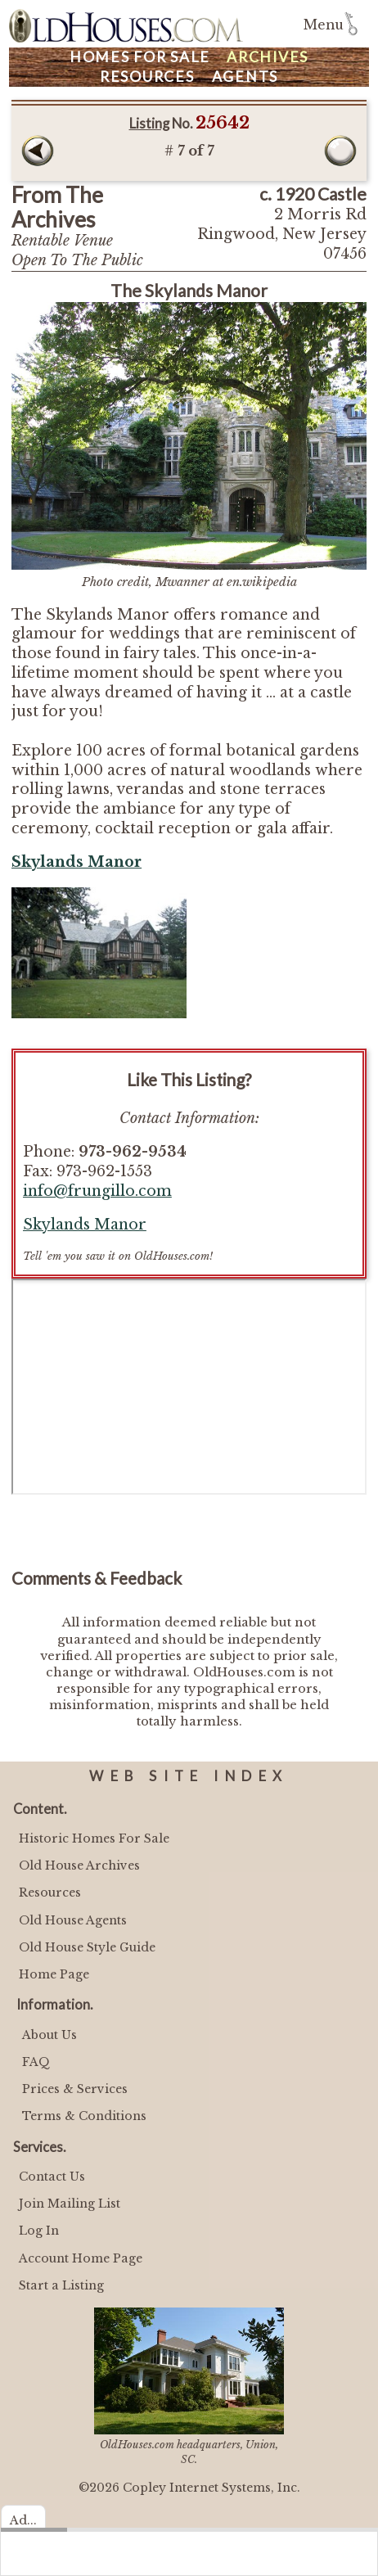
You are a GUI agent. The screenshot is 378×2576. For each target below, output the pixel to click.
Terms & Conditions (84, 2116)
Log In (39, 2230)
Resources (147, 76)
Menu (324, 25)
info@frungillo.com (97, 1191)
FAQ (36, 2062)
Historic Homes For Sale (94, 1838)
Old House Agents (73, 1920)
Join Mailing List (69, 2203)
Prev (37, 150)
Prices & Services (75, 2089)
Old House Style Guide (87, 1947)
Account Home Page (80, 2258)
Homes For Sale (140, 56)
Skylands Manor (84, 1225)
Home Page (54, 1974)
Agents (245, 76)
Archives (267, 56)
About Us (49, 2035)
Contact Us (52, 2176)
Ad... (23, 2520)
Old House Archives (79, 1865)
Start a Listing (61, 2285)
